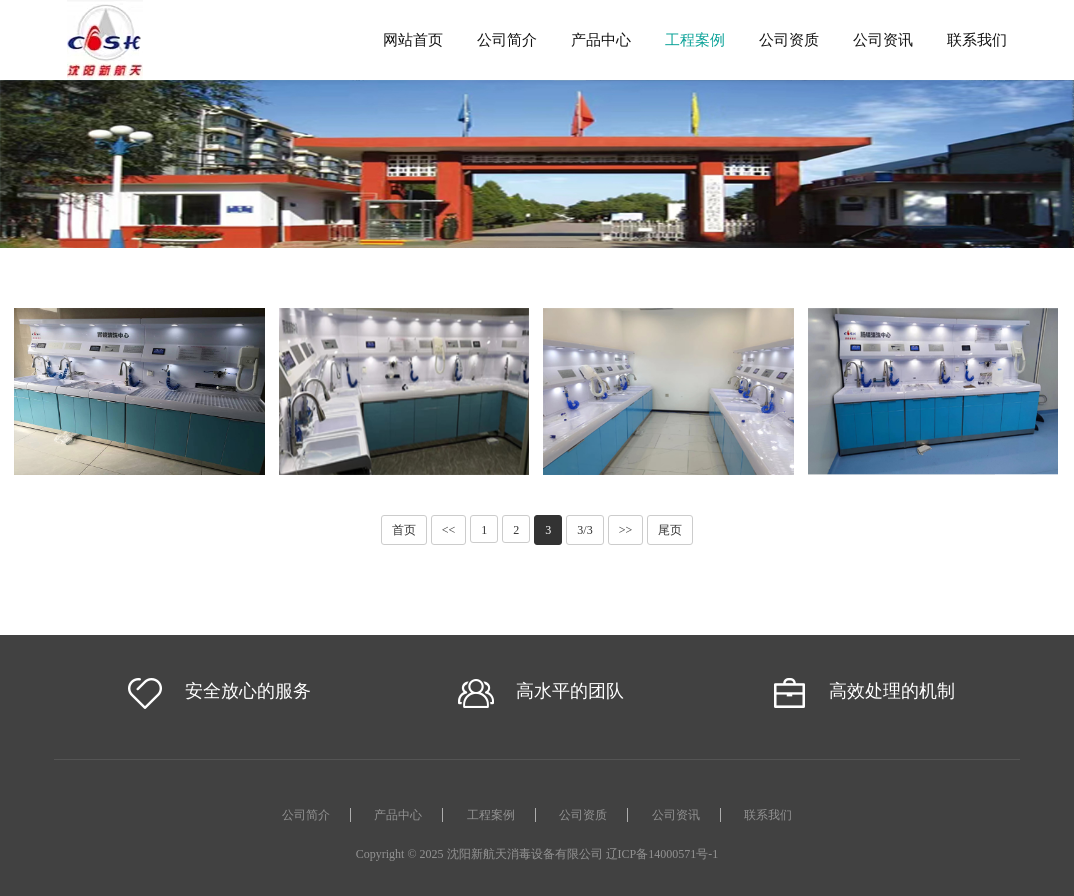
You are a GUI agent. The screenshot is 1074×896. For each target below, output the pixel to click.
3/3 (584, 530)
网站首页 (413, 39)
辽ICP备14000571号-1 (662, 854)
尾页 (670, 530)
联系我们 (977, 39)
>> (626, 530)
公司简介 (507, 39)
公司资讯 (883, 39)
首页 (404, 530)
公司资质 (789, 39)
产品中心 (601, 39)
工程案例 (695, 39)
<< (449, 530)
